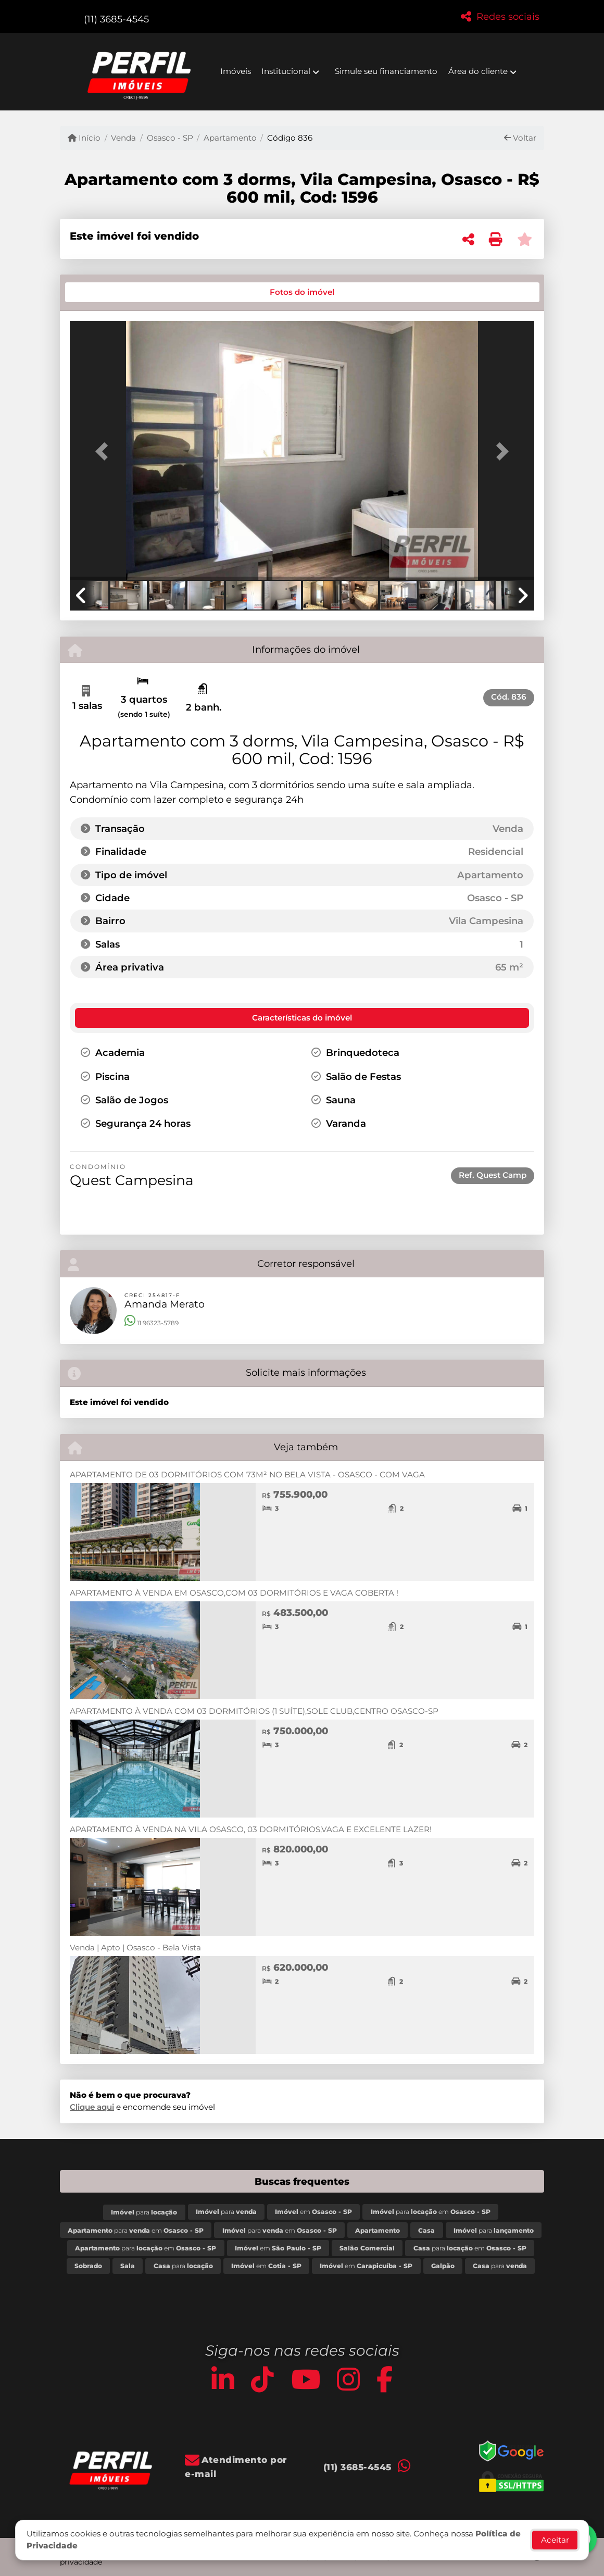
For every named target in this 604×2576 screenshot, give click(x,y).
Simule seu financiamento (386, 71)
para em (430, 2212)
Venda (123, 138)
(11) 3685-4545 (116, 19)
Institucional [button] (285, 71)
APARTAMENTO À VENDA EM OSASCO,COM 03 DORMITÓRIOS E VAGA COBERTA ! (234, 1593)
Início (84, 138)
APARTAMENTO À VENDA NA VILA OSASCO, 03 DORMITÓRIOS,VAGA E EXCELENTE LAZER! (251, 1829)
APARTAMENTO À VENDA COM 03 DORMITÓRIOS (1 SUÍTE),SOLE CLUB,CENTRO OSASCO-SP (254, 1711)
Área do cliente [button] (478, 71)
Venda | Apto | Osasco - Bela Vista (135, 1947)
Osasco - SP (170, 138)
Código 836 (289, 138)
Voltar (520, 138)
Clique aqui (92, 2107)
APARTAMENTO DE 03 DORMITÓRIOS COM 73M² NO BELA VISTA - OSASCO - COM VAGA (247, 1474)
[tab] (105, 292)
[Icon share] (223, 2378)
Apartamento (230, 138)
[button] (105, 451)
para (144, 2212)
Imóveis (235, 71)
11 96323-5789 (151, 1323)
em (313, 2212)
